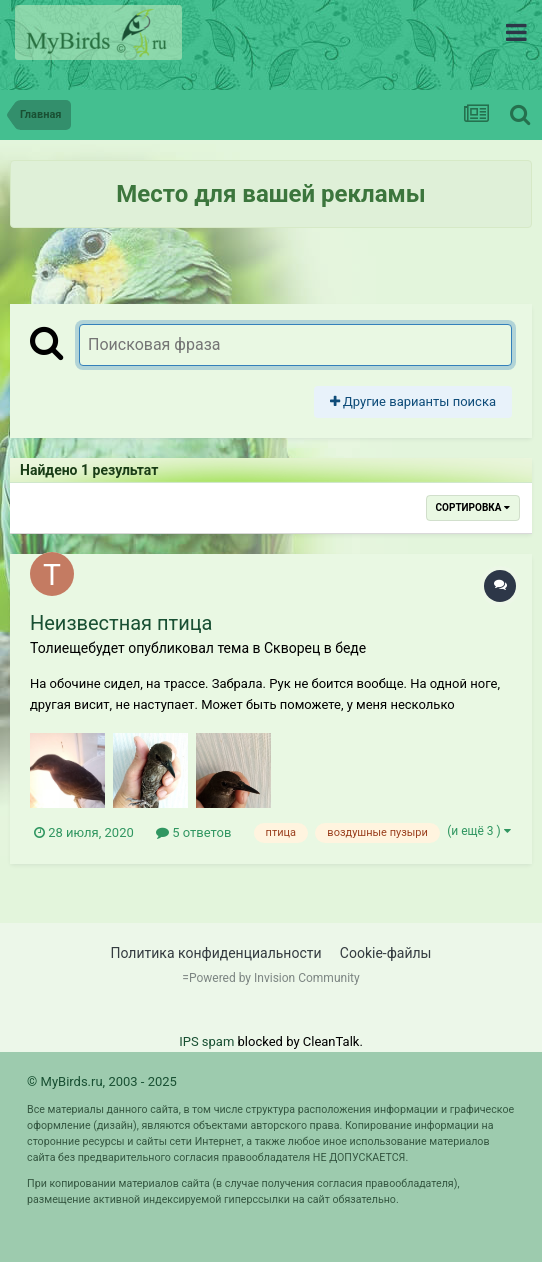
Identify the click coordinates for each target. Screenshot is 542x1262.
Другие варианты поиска (413, 401)
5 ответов (193, 832)
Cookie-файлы (386, 953)
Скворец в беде (315, 648)
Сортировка (473, 507)
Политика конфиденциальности (216, 953)
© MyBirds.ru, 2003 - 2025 (102, 1081)
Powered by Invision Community (274, 978)
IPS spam (206, 1041)
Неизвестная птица (121, 623)
